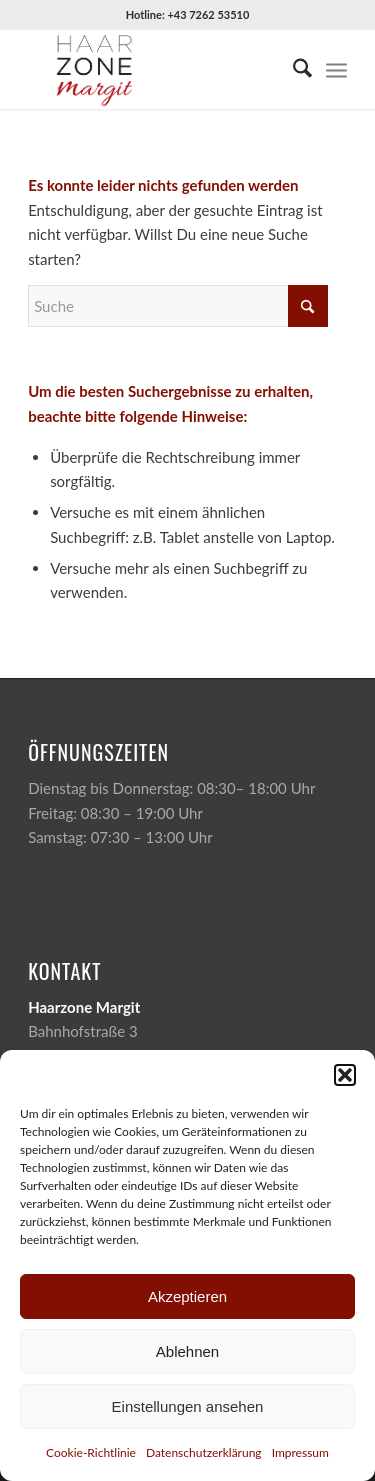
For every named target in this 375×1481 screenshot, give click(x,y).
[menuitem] (292, 69)
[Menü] (336, 69)
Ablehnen (187, 1351)
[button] (345, 1075)
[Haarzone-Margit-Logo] (155, 69)
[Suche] (292, 69)
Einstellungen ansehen (188, 1406)
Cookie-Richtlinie (91, 1452)
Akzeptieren (187, 1296)
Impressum (300, 1452)
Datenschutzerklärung (204, 1452)
